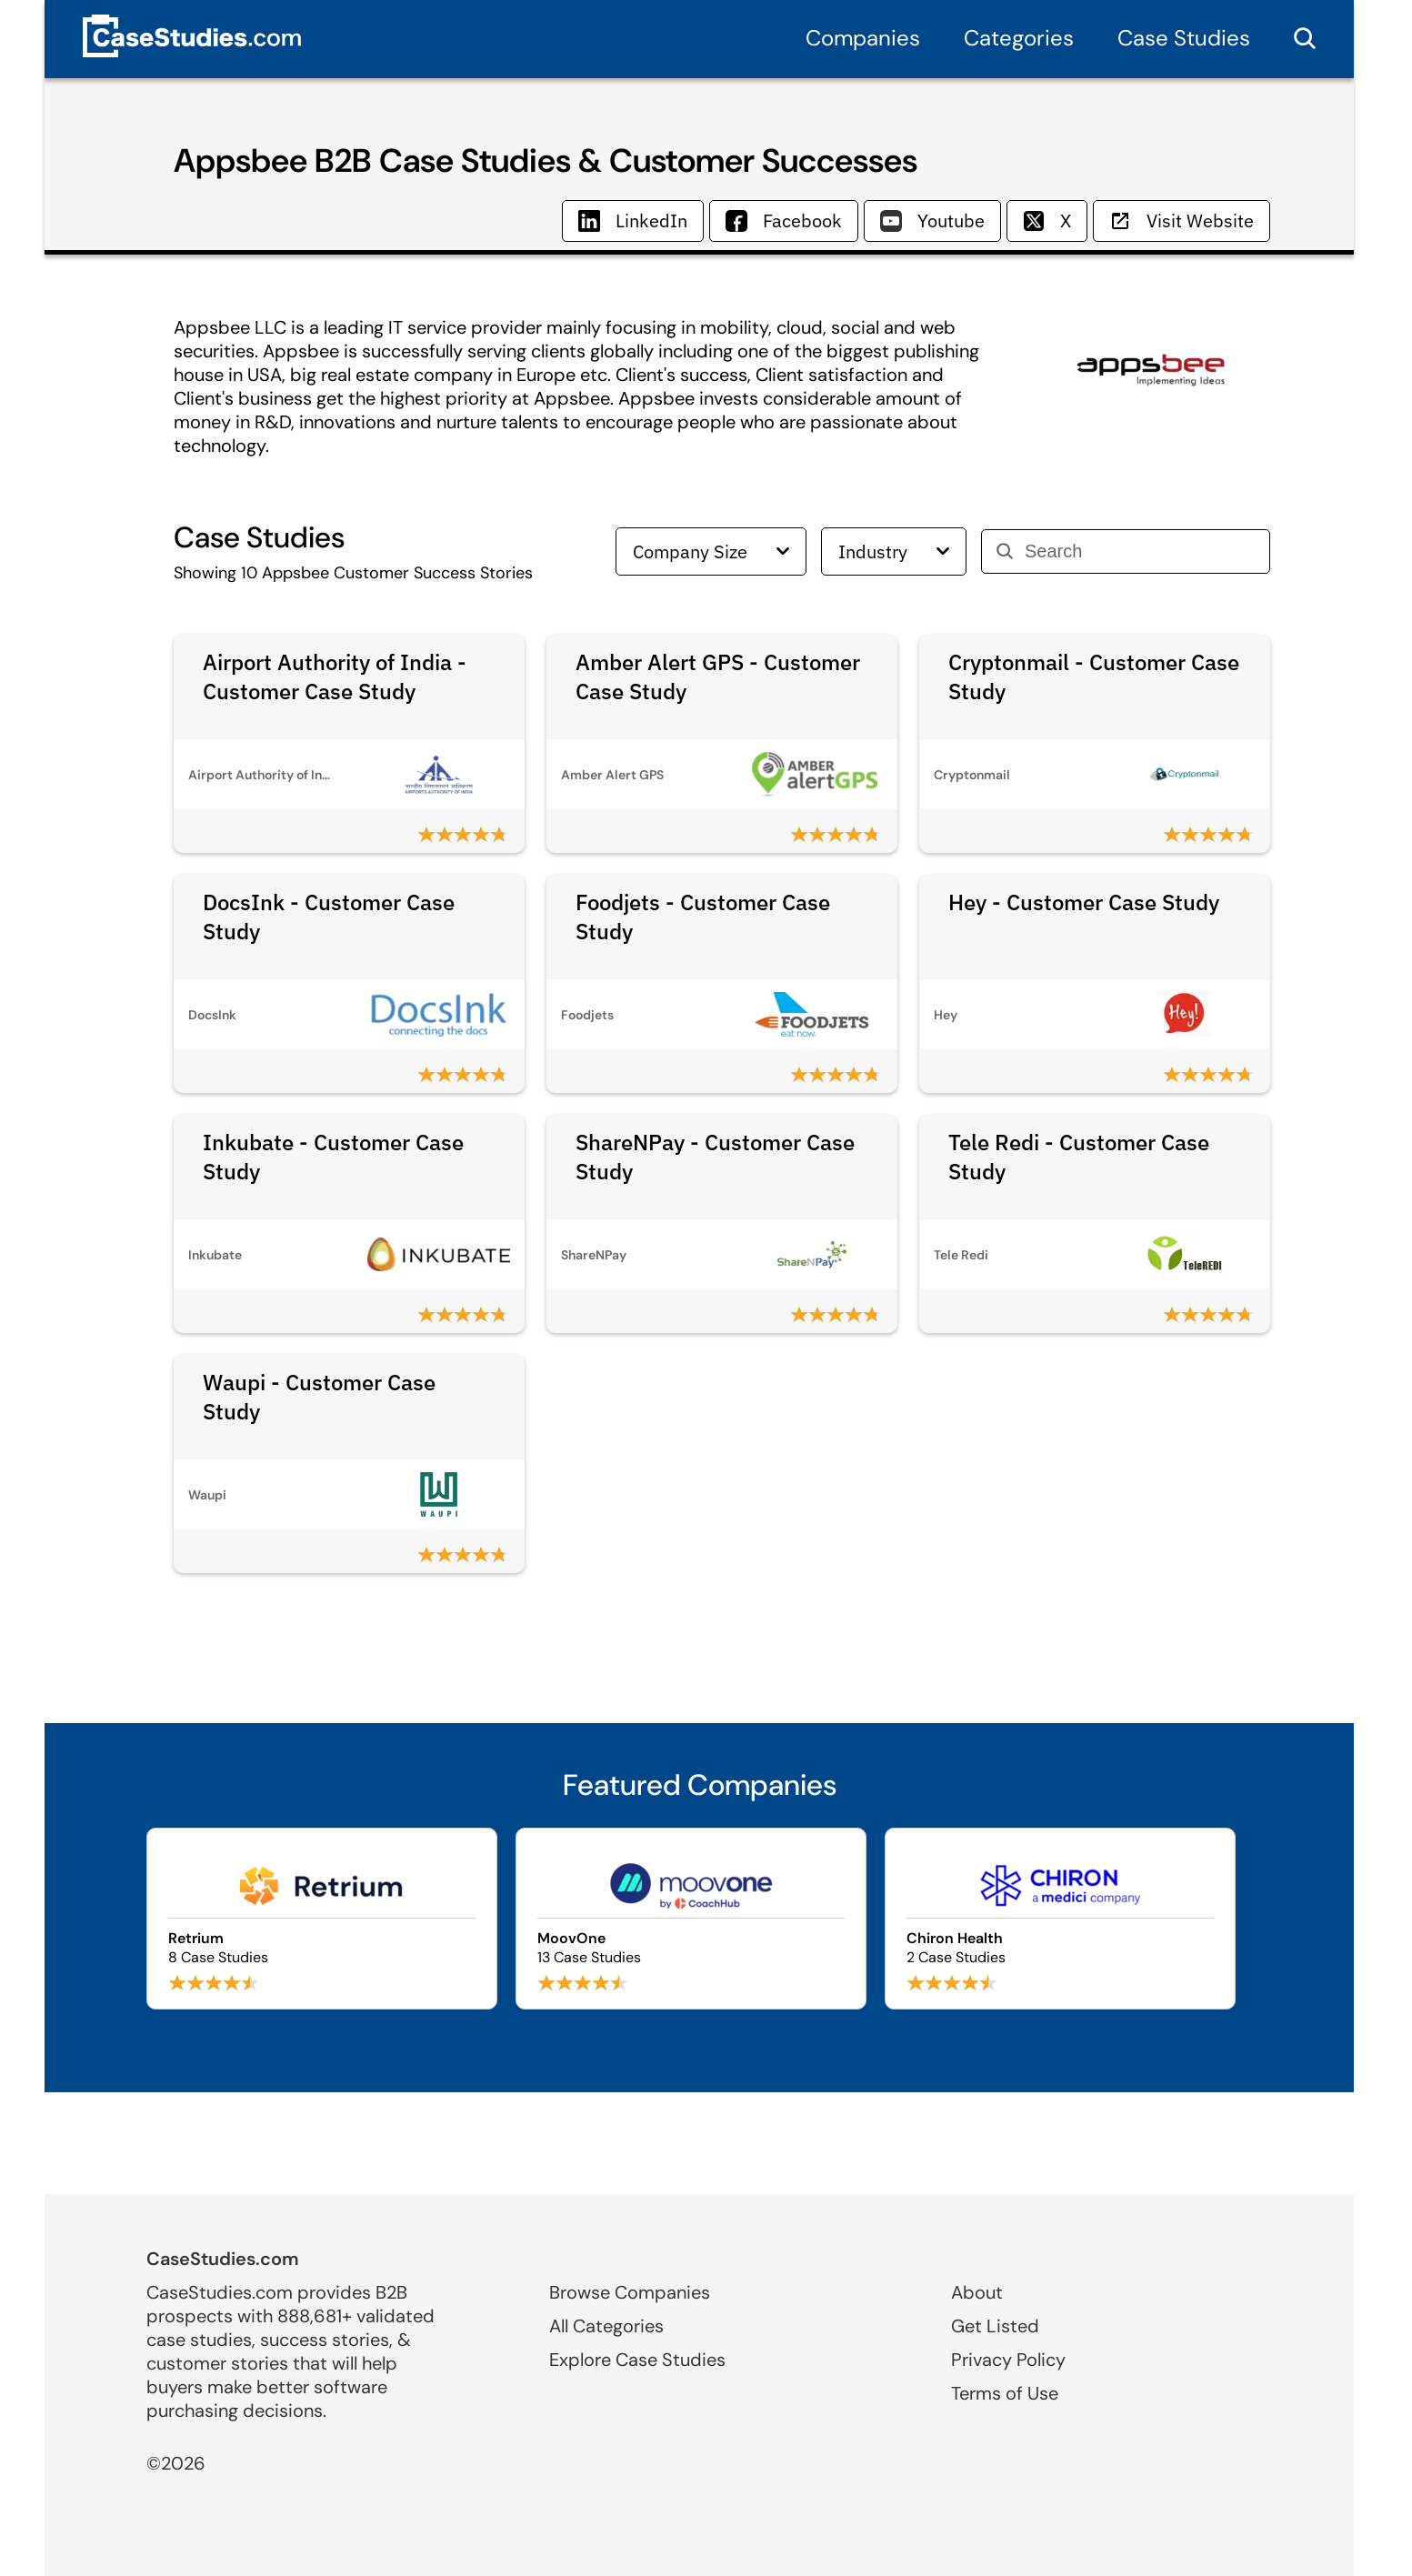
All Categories (606, 2326)
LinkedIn (632, 220)
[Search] (1140, 551)
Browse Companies (629, 2292)
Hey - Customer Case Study (1083, 902)
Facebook (784, 220)
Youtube (932, 220)
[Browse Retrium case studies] (321, 1919)
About (977, 2292)
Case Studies (1183, 38)
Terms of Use (1004, 2393)
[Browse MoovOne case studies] (691, 1919)
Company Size (711, 551)
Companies (863, 38)
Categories (1019, 38)
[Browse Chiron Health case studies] (1060, 1919)
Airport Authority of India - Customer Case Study (334, 676)
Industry (893, 551)
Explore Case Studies (637, 2359)
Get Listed (995, 2326)
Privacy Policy (1008, 2359)
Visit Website (1181, 220)
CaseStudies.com (222, 2258)
